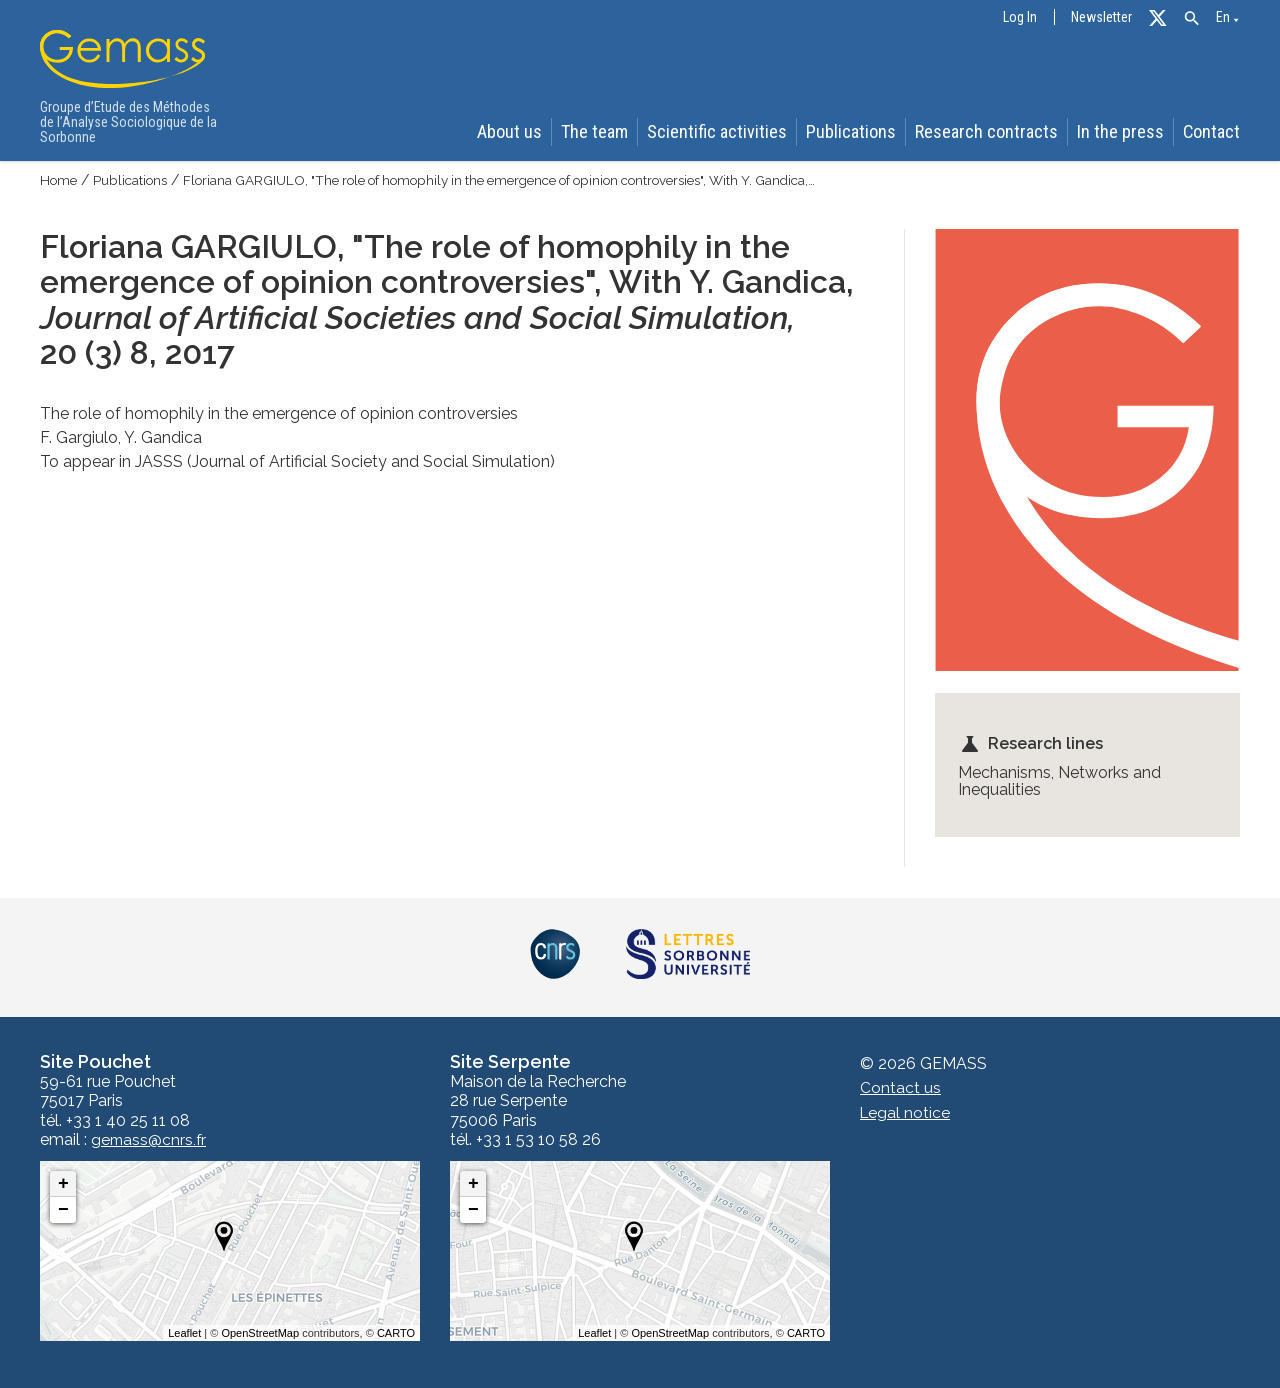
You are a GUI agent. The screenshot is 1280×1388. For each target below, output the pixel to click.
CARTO (396, 1333)
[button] (1191, 18)
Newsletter (1101, 17)
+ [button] (63, 1184)
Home (60, 180)
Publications (860, 132)
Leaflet (184, 1333)
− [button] (63, 1210)
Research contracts (992, 132)
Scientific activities (728, 132)
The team (608, 132)
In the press (1123, 132)
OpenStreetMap (260, 1333)
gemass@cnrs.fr (150, 1140)
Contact (1214, 132)
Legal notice (906, 1112)
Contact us (900, 1088)
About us (520, 132)
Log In (1020, 17)
